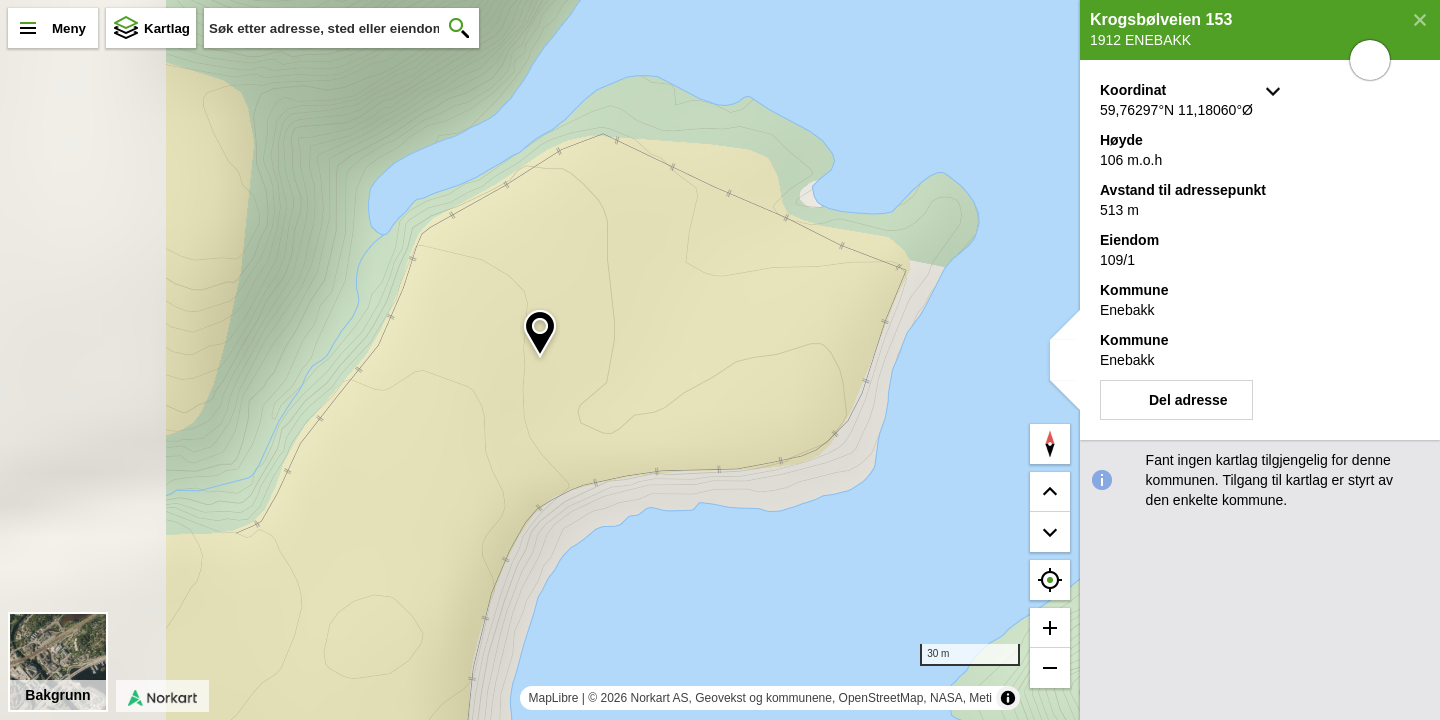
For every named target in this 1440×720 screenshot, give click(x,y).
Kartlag (167, 28)
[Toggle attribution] (1008, 698)
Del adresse (1188, 400)
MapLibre (553, 698)
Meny (69, 28)
